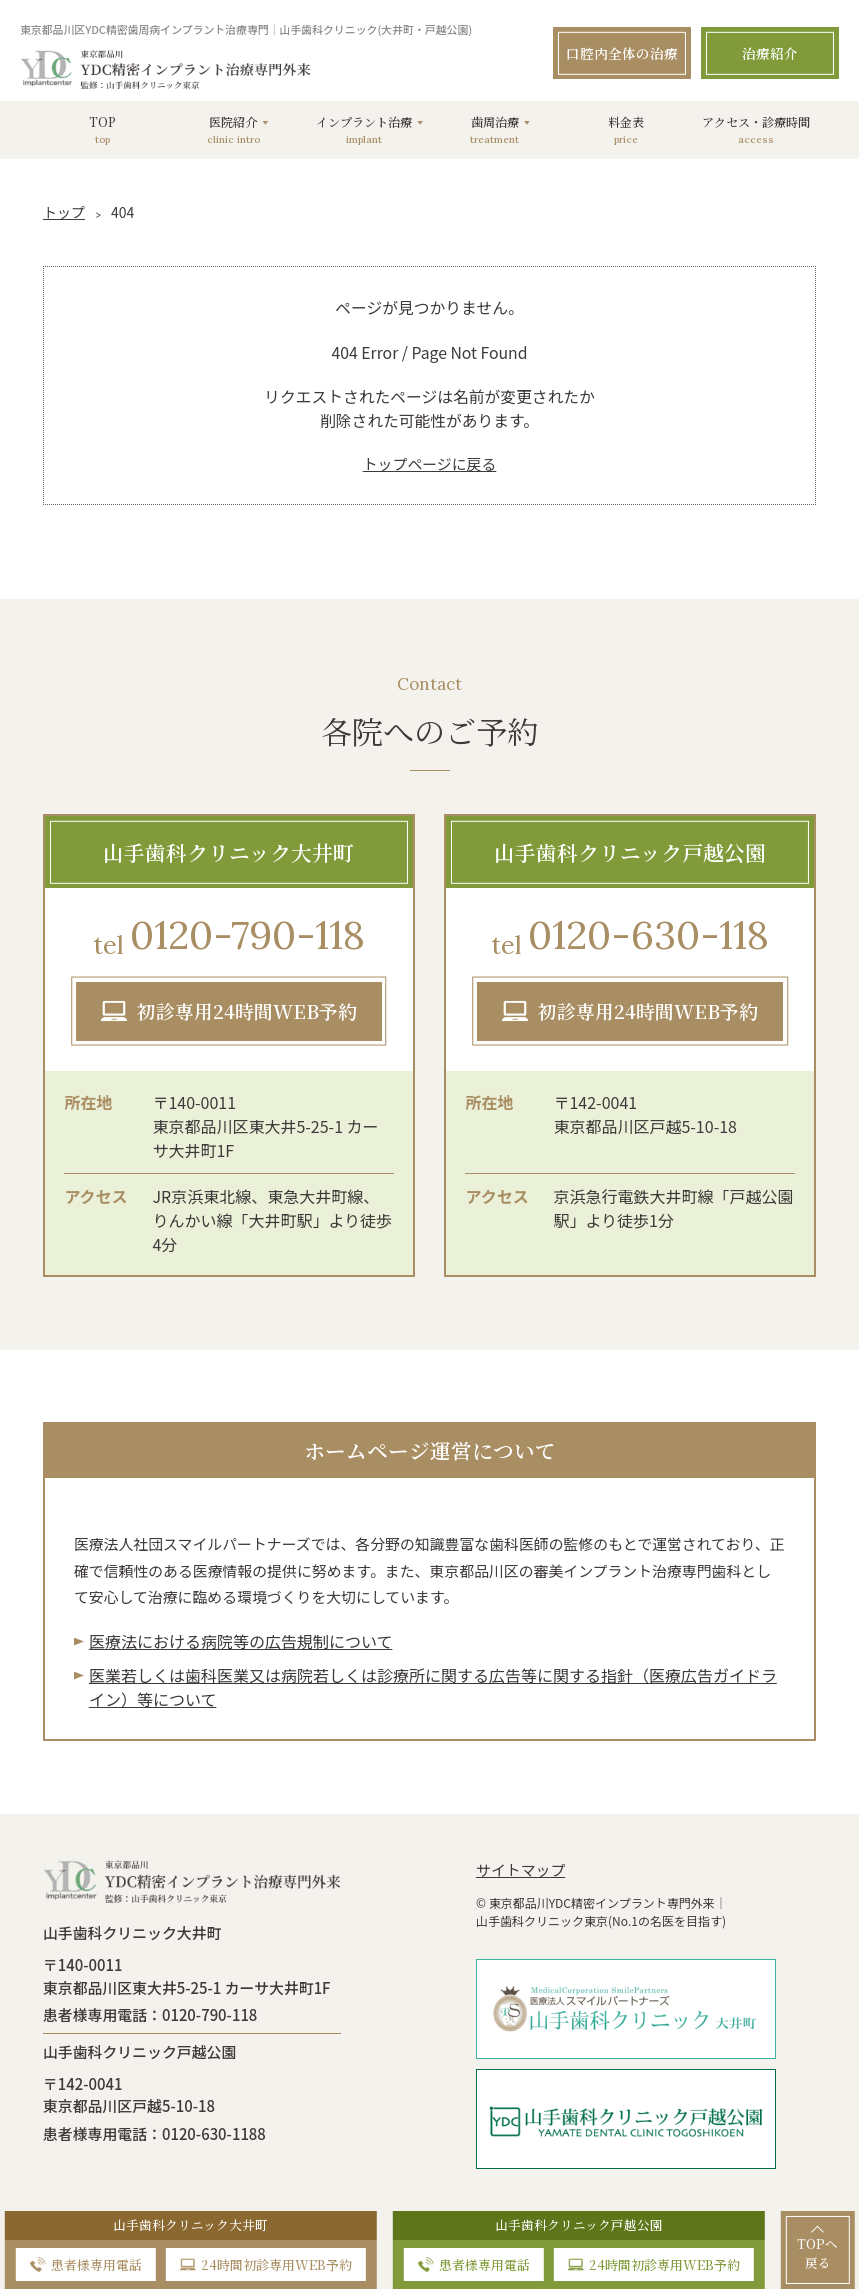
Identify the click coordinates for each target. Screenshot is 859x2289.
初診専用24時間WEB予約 (247, 1010)
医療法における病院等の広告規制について (241, 1641)
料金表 (625, 129)
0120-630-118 (630, 937)
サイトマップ (520, 1869)
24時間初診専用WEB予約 (276, 2264)
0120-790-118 (229, 937)
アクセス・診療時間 (756, 129)
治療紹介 (770, 53)
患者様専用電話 (96, 2264)
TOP (102, 129)
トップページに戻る (430, 463)
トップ (64, 212)
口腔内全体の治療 (622, 53)
